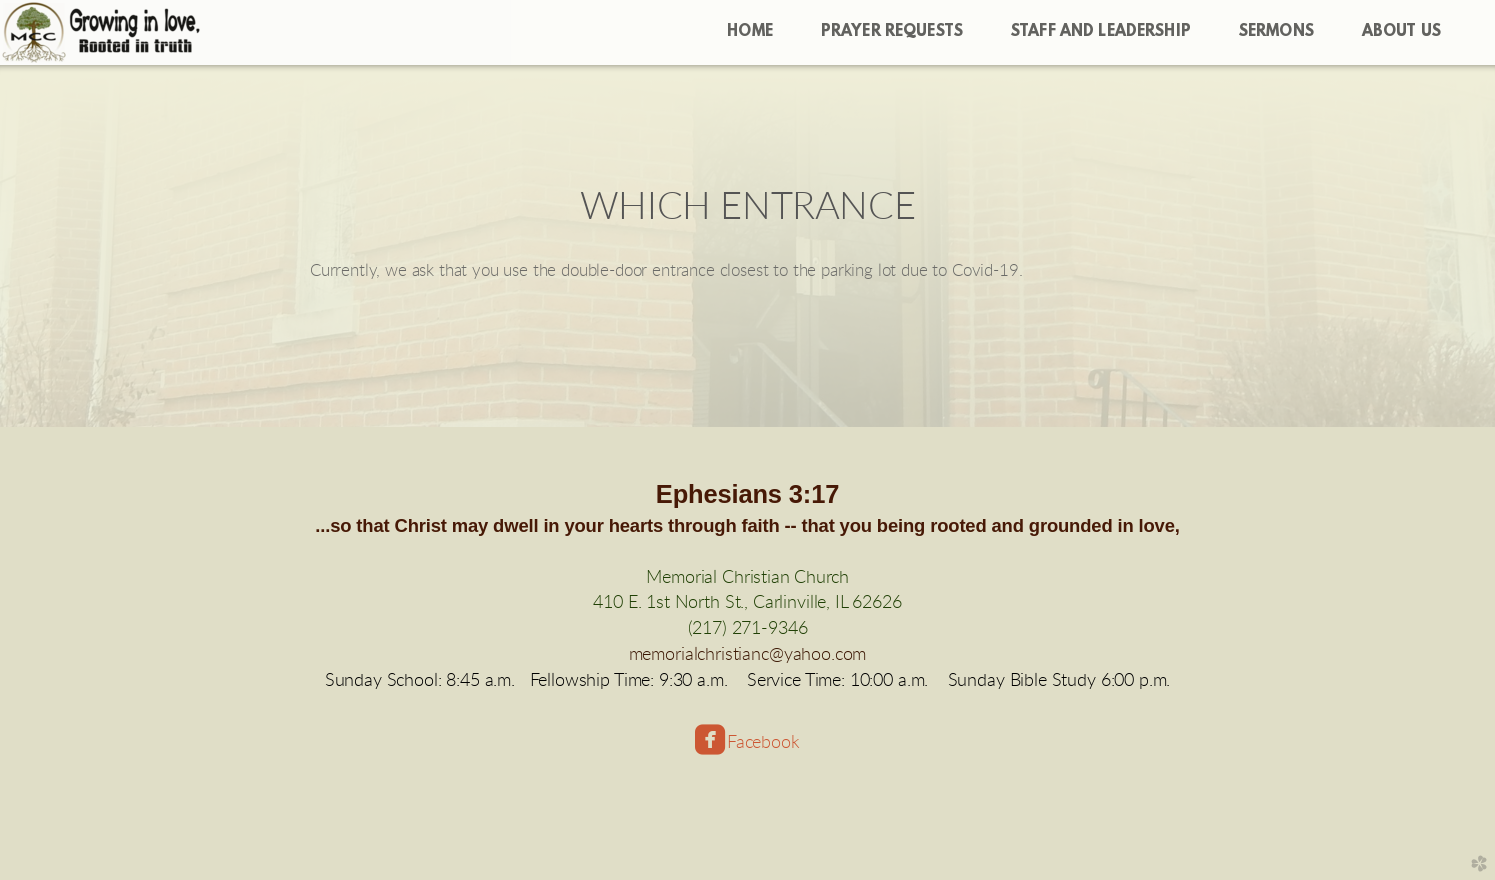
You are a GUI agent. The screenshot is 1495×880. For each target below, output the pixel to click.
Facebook (763, 742)
